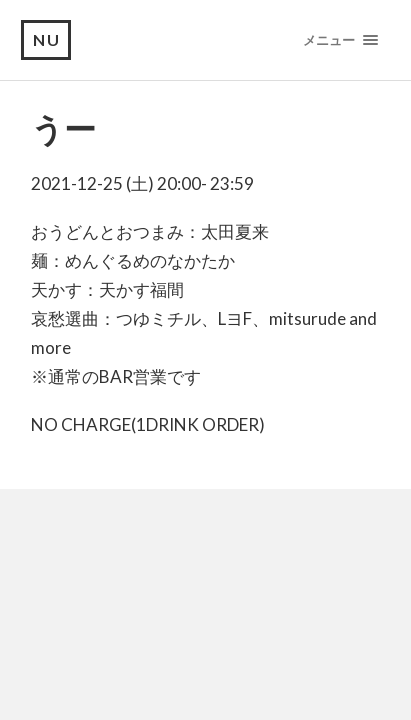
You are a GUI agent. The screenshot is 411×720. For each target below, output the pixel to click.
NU (47, 39)
